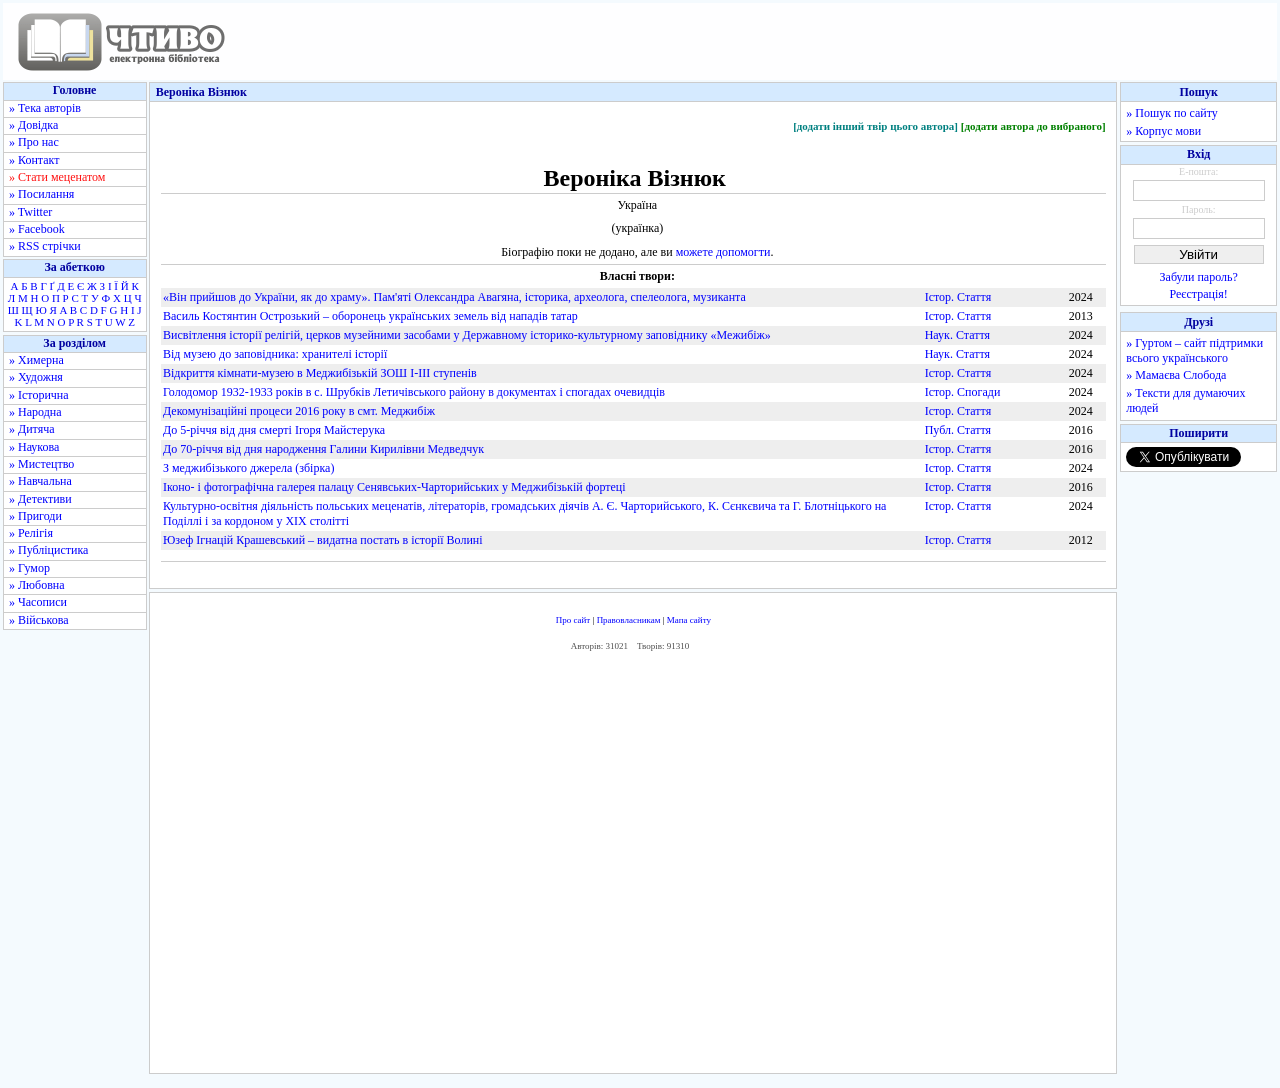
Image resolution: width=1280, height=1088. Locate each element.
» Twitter (30, 212)
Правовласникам (629, 620)
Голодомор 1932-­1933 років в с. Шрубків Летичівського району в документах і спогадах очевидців (414, 392)
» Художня (36, 377)
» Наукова (34, 447)
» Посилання (41, 194)
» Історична (39, 395)
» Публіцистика (48, 550)
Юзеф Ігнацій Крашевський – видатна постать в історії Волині (323, 540)
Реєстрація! (1199, 294)
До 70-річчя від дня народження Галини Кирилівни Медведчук (323, 449)
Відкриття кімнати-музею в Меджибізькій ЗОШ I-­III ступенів (320, 373)
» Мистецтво (41, 464)
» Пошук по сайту (1171, 113)
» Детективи (40, 499)
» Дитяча (32, 429)
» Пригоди (35, 516)
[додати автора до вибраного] (1033, 126)
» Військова (39, 620)
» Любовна (37, 585)
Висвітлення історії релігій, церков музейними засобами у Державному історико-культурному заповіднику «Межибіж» (467, 335)
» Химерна (36, 360)
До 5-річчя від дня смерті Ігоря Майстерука (274, 430)
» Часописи (38, 602)
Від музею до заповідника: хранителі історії (275, 354)
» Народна (35, 412)
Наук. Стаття (957, 335)
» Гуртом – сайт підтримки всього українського (1194, 350)
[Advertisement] (633, 868)
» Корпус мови (1163, 131)
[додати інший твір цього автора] (875, 126)
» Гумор (29, 568)
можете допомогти (723, 252)
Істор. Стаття (958, 297)
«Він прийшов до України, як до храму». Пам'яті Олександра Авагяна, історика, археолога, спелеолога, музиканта (454, 297)
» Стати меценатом (57, 177)
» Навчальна (40, 481)
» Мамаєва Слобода (1176, 375)
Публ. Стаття (958, 430)
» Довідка (33, 125)
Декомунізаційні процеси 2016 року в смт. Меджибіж (299, 411)
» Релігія (31, 533)
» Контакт (34, 160)
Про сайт (573, 620)
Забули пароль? (1199, 277)
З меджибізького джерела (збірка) (248, 468)
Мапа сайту (689, 620)
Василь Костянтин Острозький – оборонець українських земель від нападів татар (370, 316)
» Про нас (34, 142)
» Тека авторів (45, 108)
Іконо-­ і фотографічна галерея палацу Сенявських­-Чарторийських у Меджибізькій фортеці (394, 487)
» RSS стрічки (45, 246)
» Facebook (37, 229)
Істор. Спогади (963, 392)
